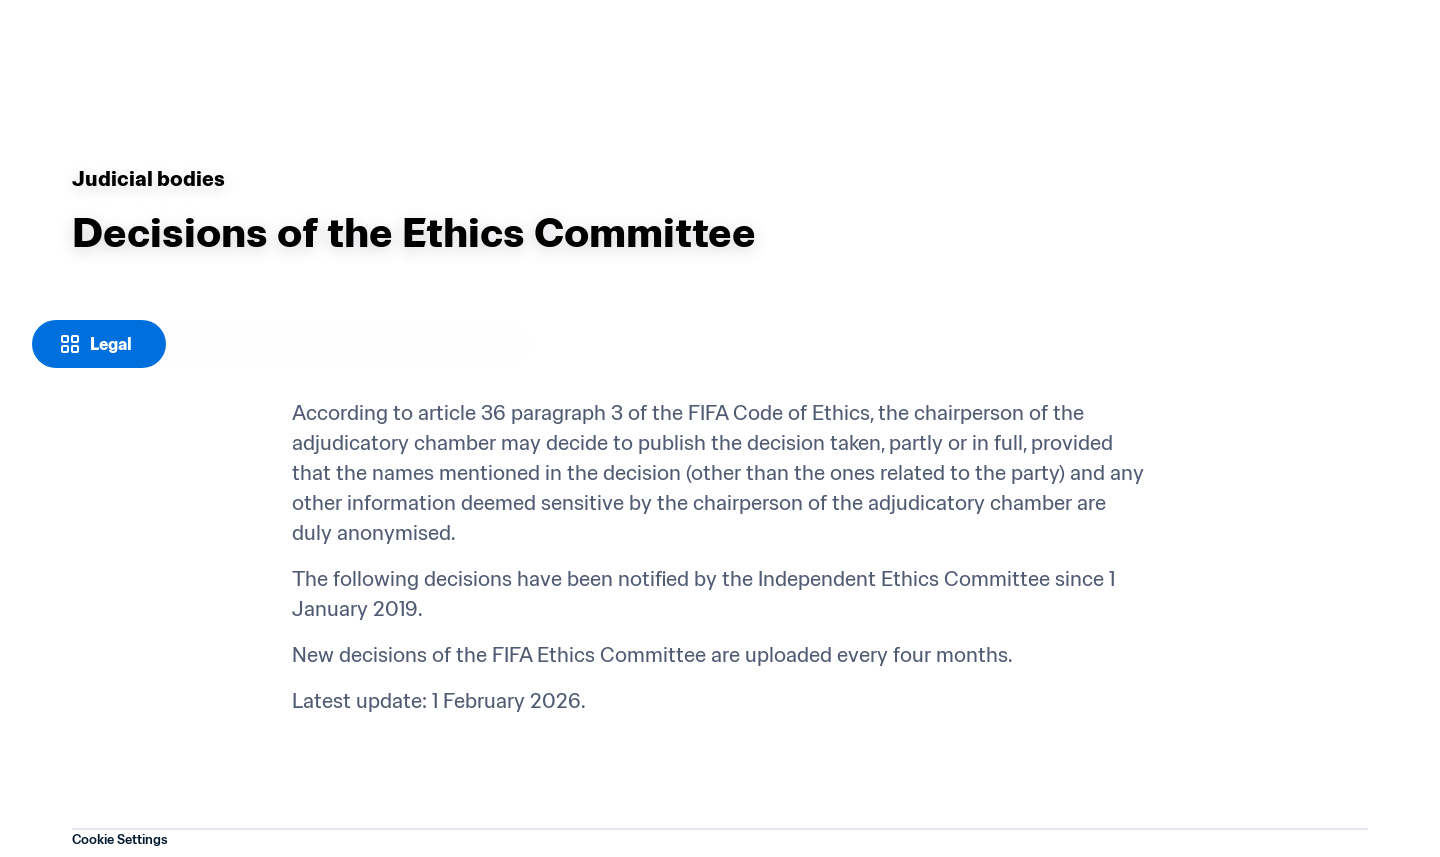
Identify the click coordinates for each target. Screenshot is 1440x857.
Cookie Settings (120, 839)
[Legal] (99, 344)
